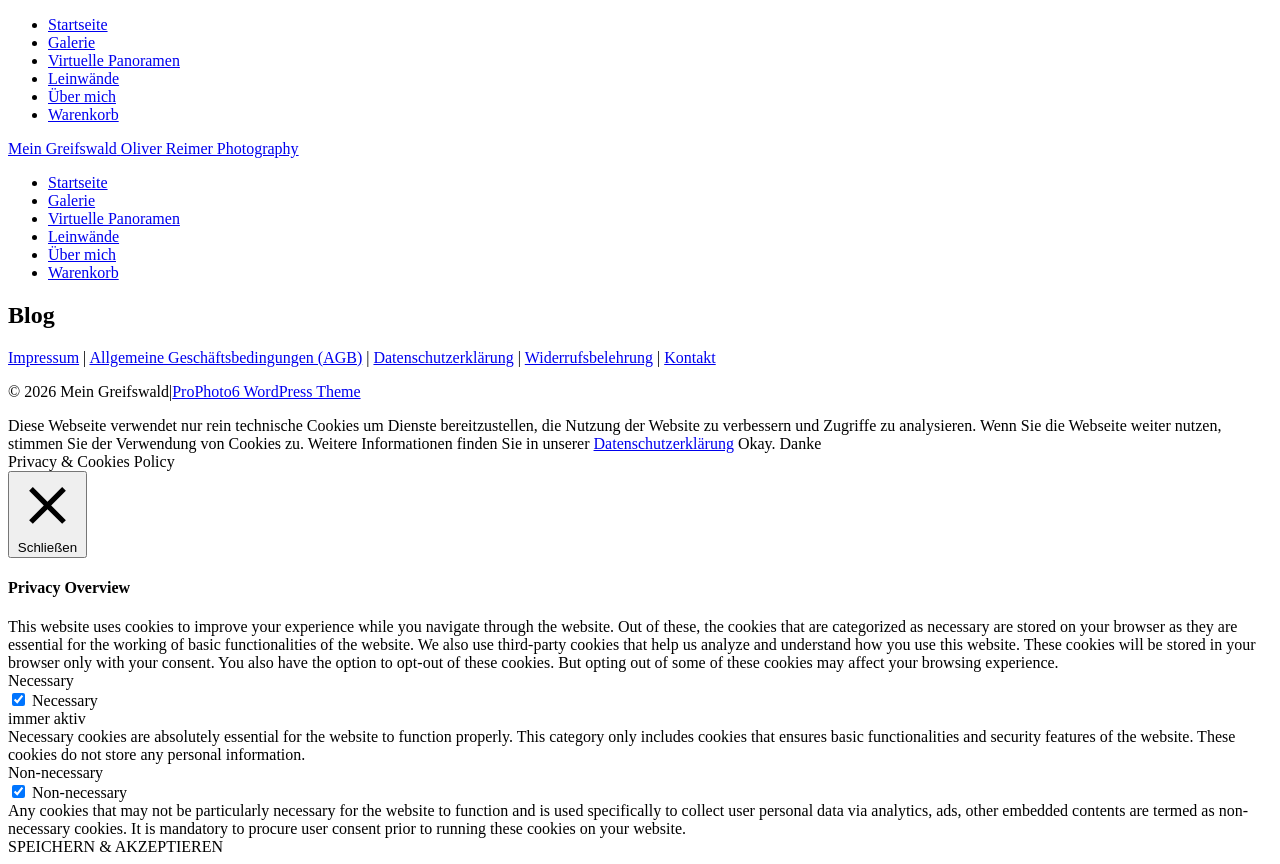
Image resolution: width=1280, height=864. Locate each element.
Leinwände (83, 78)
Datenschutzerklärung (443, 357)
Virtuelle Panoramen (114, 60)
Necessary (65, 700)
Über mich (82, 96)
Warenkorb (83, 114)
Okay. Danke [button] (779, 443)
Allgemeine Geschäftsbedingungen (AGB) (225, 357)
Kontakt (690, 357)
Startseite (78, 24)
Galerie (71, 42)
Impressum (43, 357)
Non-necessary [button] (55, 772)
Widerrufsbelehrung (589, 357)
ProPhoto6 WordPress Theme (266, 391)
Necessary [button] (41, 680)
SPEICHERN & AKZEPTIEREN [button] (115, 846)
